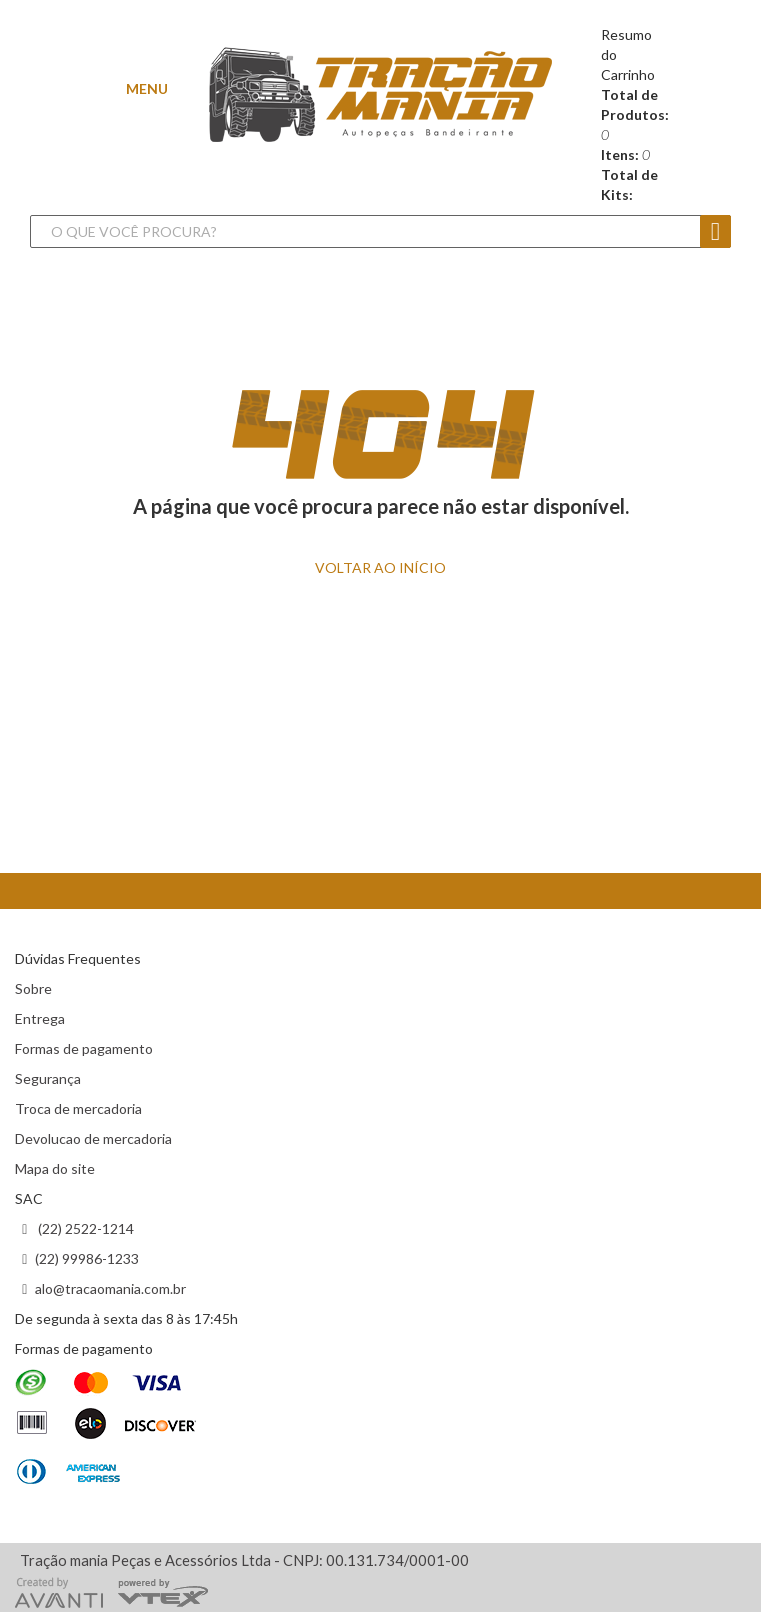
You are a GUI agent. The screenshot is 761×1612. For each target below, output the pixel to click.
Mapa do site (55, 1168)
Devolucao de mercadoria (93, 1138)
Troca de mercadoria (78, 1108)
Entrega (40, 1018)
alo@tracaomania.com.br (110, 1288)
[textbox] (360, 231)
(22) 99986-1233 (87, 1258)
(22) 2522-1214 (84, 1228)
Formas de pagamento (84, 1048)
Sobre (33, 988)
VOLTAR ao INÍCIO (380, 567)
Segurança (48, 1078)
